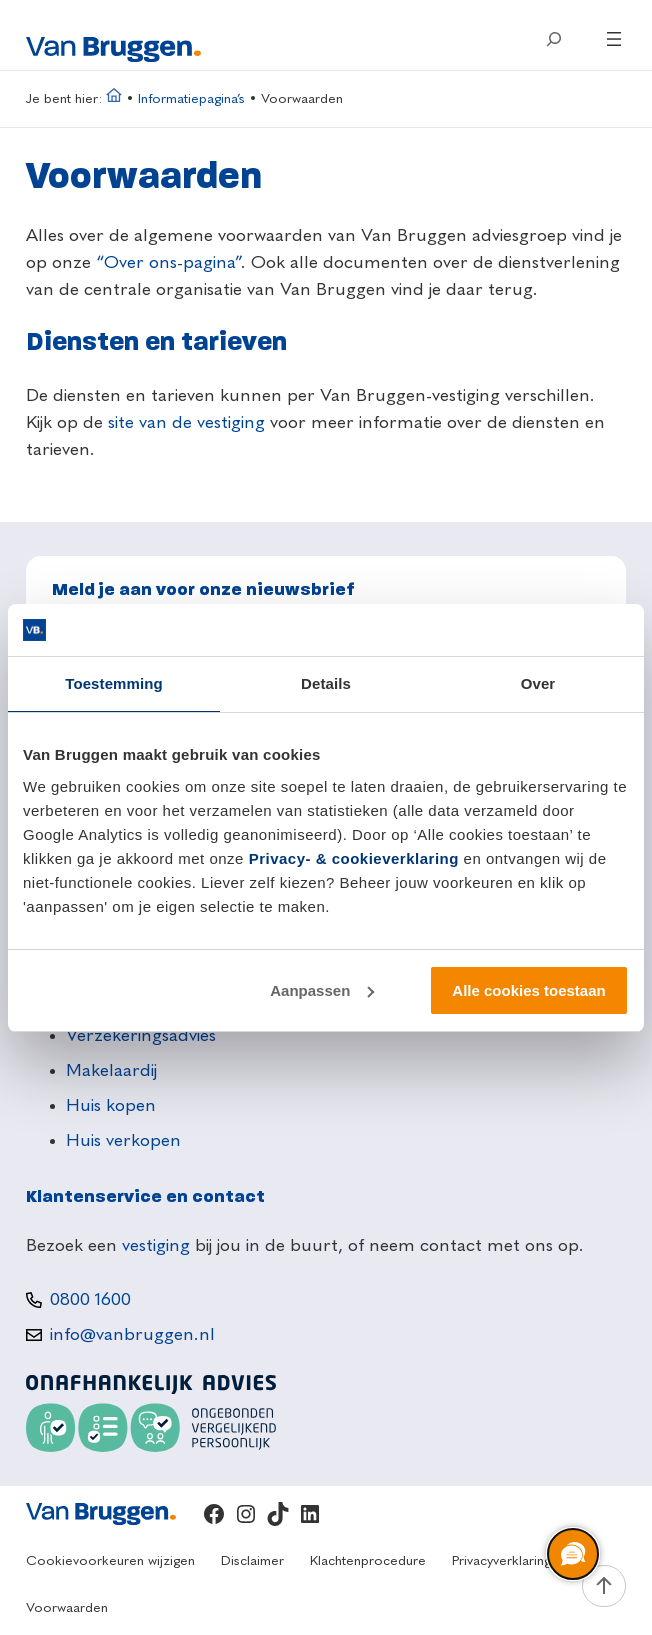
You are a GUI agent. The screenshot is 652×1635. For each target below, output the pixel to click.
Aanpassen (322, 990)
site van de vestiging (186, 423)
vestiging (156, 1246)
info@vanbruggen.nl (132, 1335)
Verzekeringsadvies (141, 1036)
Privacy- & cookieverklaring (354, 858)
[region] (572, 1555)
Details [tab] (326, 683)
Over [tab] (538, 683)
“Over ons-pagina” (168, 263)
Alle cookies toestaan (528, 990)
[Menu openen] (614, 39)
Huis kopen (111, 1106)
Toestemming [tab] (114, 683)
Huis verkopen (123, 1141)
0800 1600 (90, 1300)
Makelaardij (111, 1071)
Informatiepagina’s (191, 99)
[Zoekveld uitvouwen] (554, 39)
